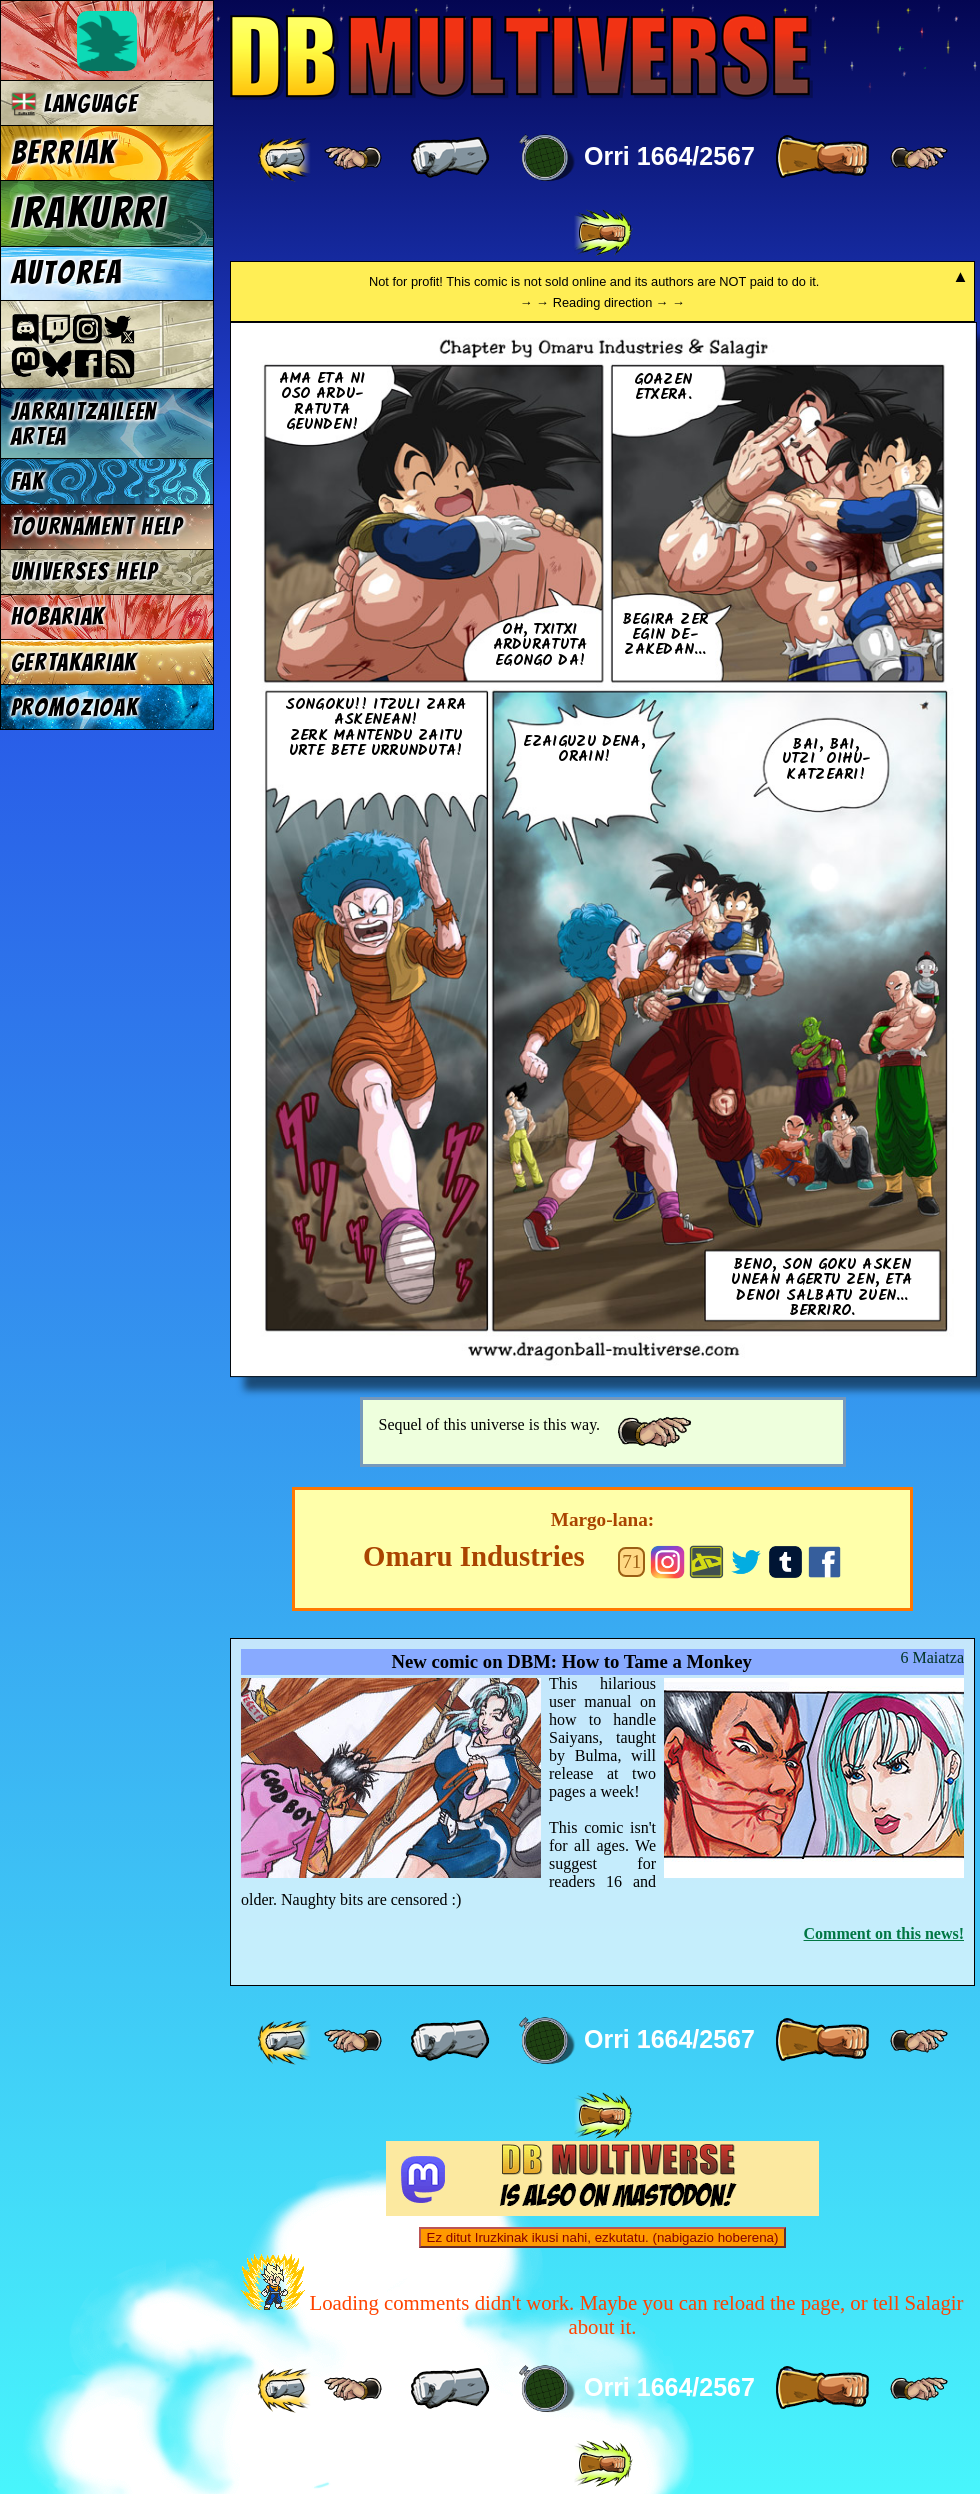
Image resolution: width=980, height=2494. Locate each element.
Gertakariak (74, 662)
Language (74, 103)
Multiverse (521, 56)
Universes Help (85, 571)
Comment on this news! (884, 1933)
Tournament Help (97, 526)
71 (631, 1561)
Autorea (67, 273)
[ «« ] (286, 158)
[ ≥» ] (919, 158)
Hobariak (58, 616)
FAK (28, 481)
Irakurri (89, 213)
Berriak (64, 153)
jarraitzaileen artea (84, 424)
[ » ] (822, 158)
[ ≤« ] (353, 158)
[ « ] (450, 158)
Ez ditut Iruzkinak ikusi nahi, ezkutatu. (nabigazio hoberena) (603, 2237)
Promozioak (75, 707)
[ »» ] (603, 233)
